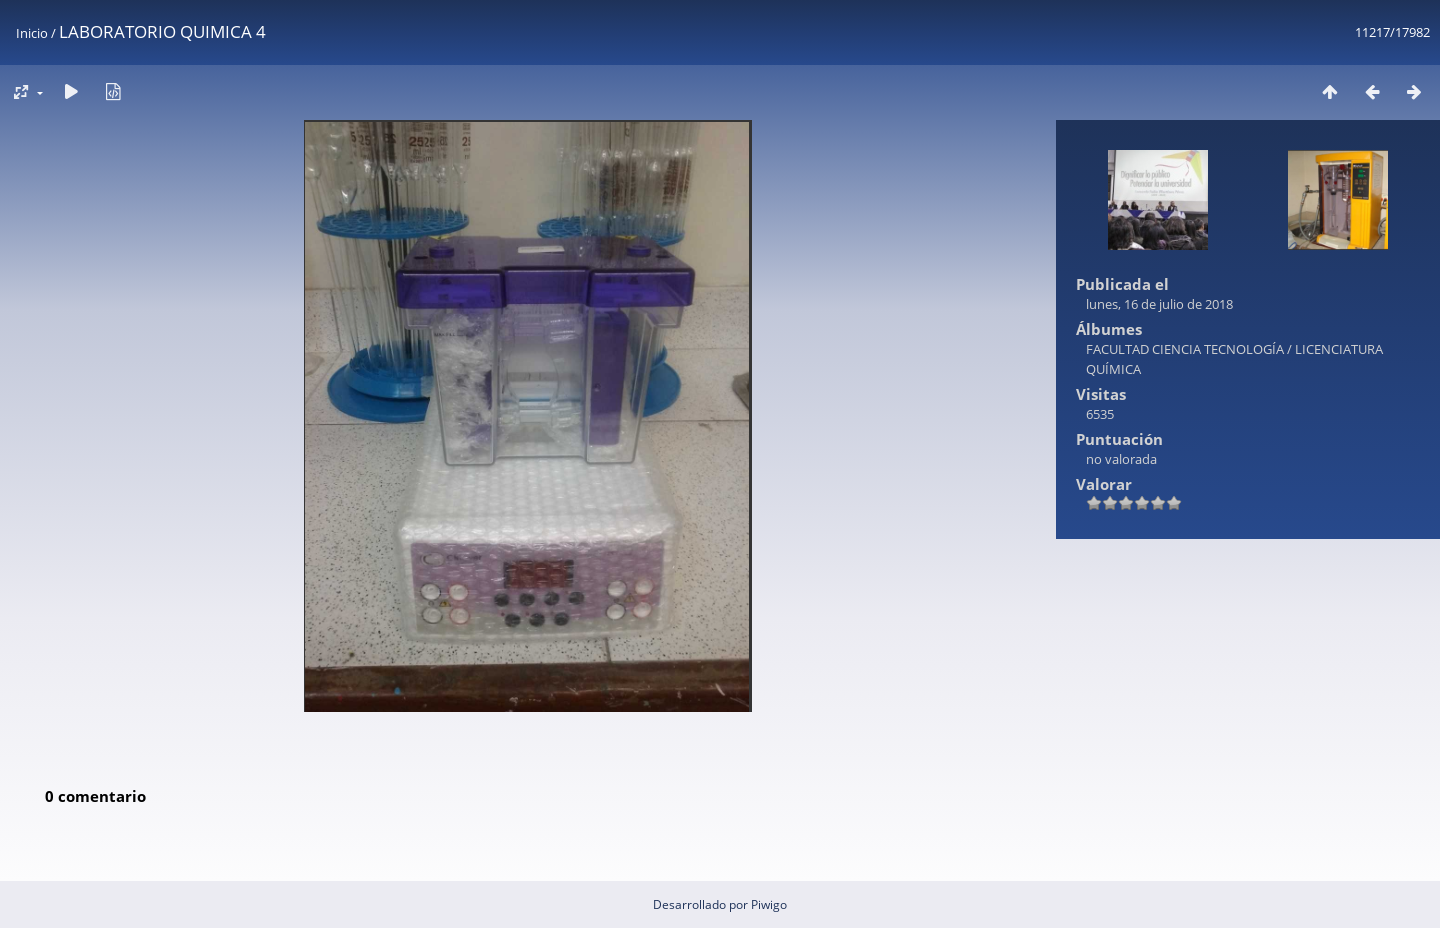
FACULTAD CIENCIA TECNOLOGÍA (1185, 349)
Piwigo (769, 904)
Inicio (32, 33)
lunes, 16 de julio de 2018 (1159, 304)
